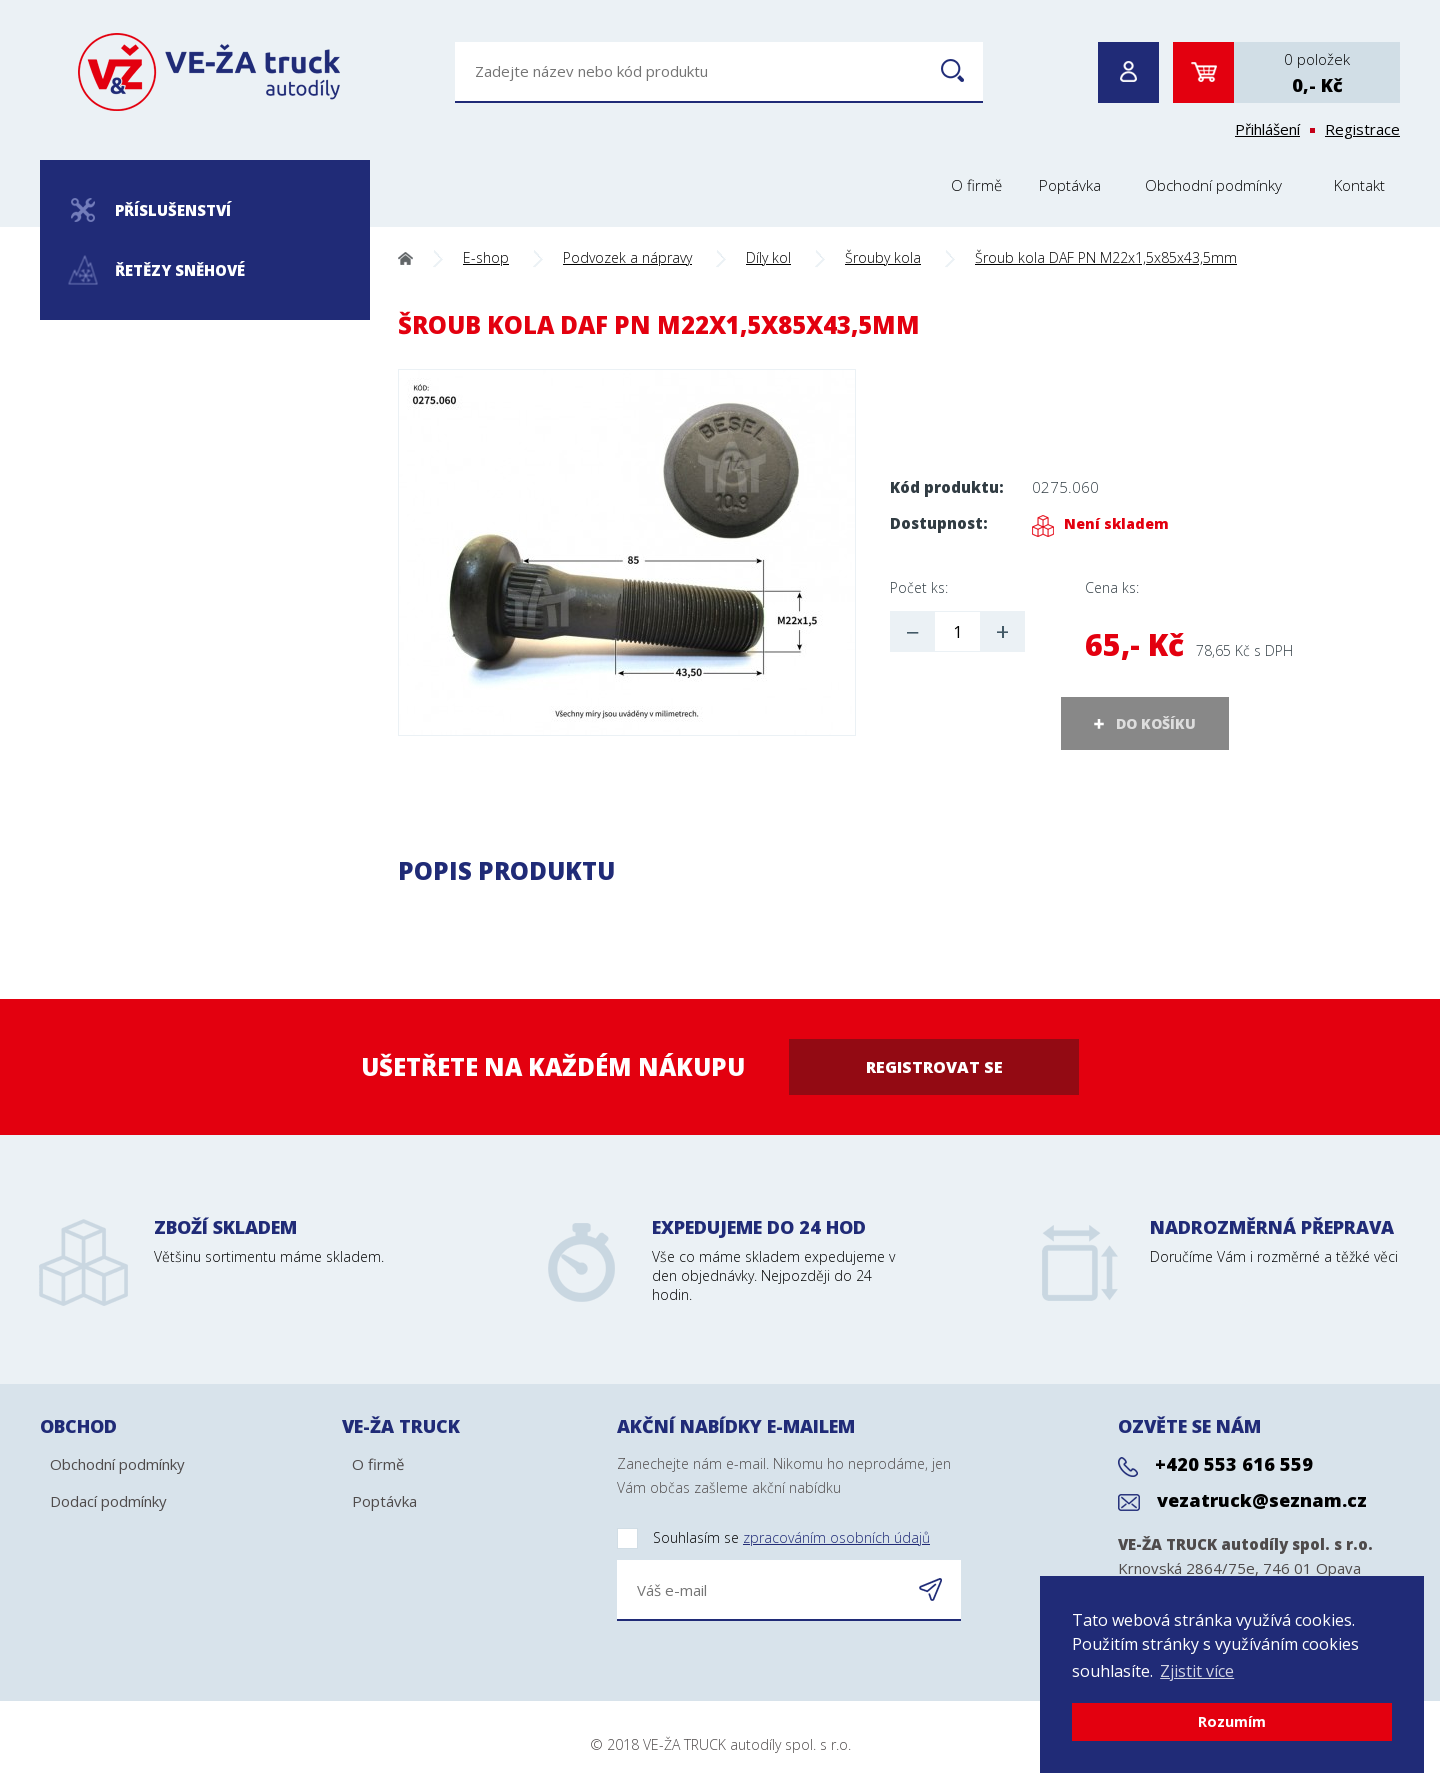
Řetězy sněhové (157, 270)
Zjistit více (1197, 1671)
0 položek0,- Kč (1317, 73)
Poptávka (1070, 185)
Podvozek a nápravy (627, 257)
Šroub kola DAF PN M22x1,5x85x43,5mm (1106, 257)
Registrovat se (934, 1067)
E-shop (486, 257)
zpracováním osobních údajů (836, 1537)
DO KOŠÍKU (1156, 723)
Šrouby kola (883, 257)
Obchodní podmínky (1213, 185)
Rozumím (1232, 1721)
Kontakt (1359, 185)
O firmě (976, 185)
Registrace (1362, 129)
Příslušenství (151, 210)
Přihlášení (1267, 129)
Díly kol (768, 257)
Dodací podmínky (108, 1501)
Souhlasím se (773, 1538)
